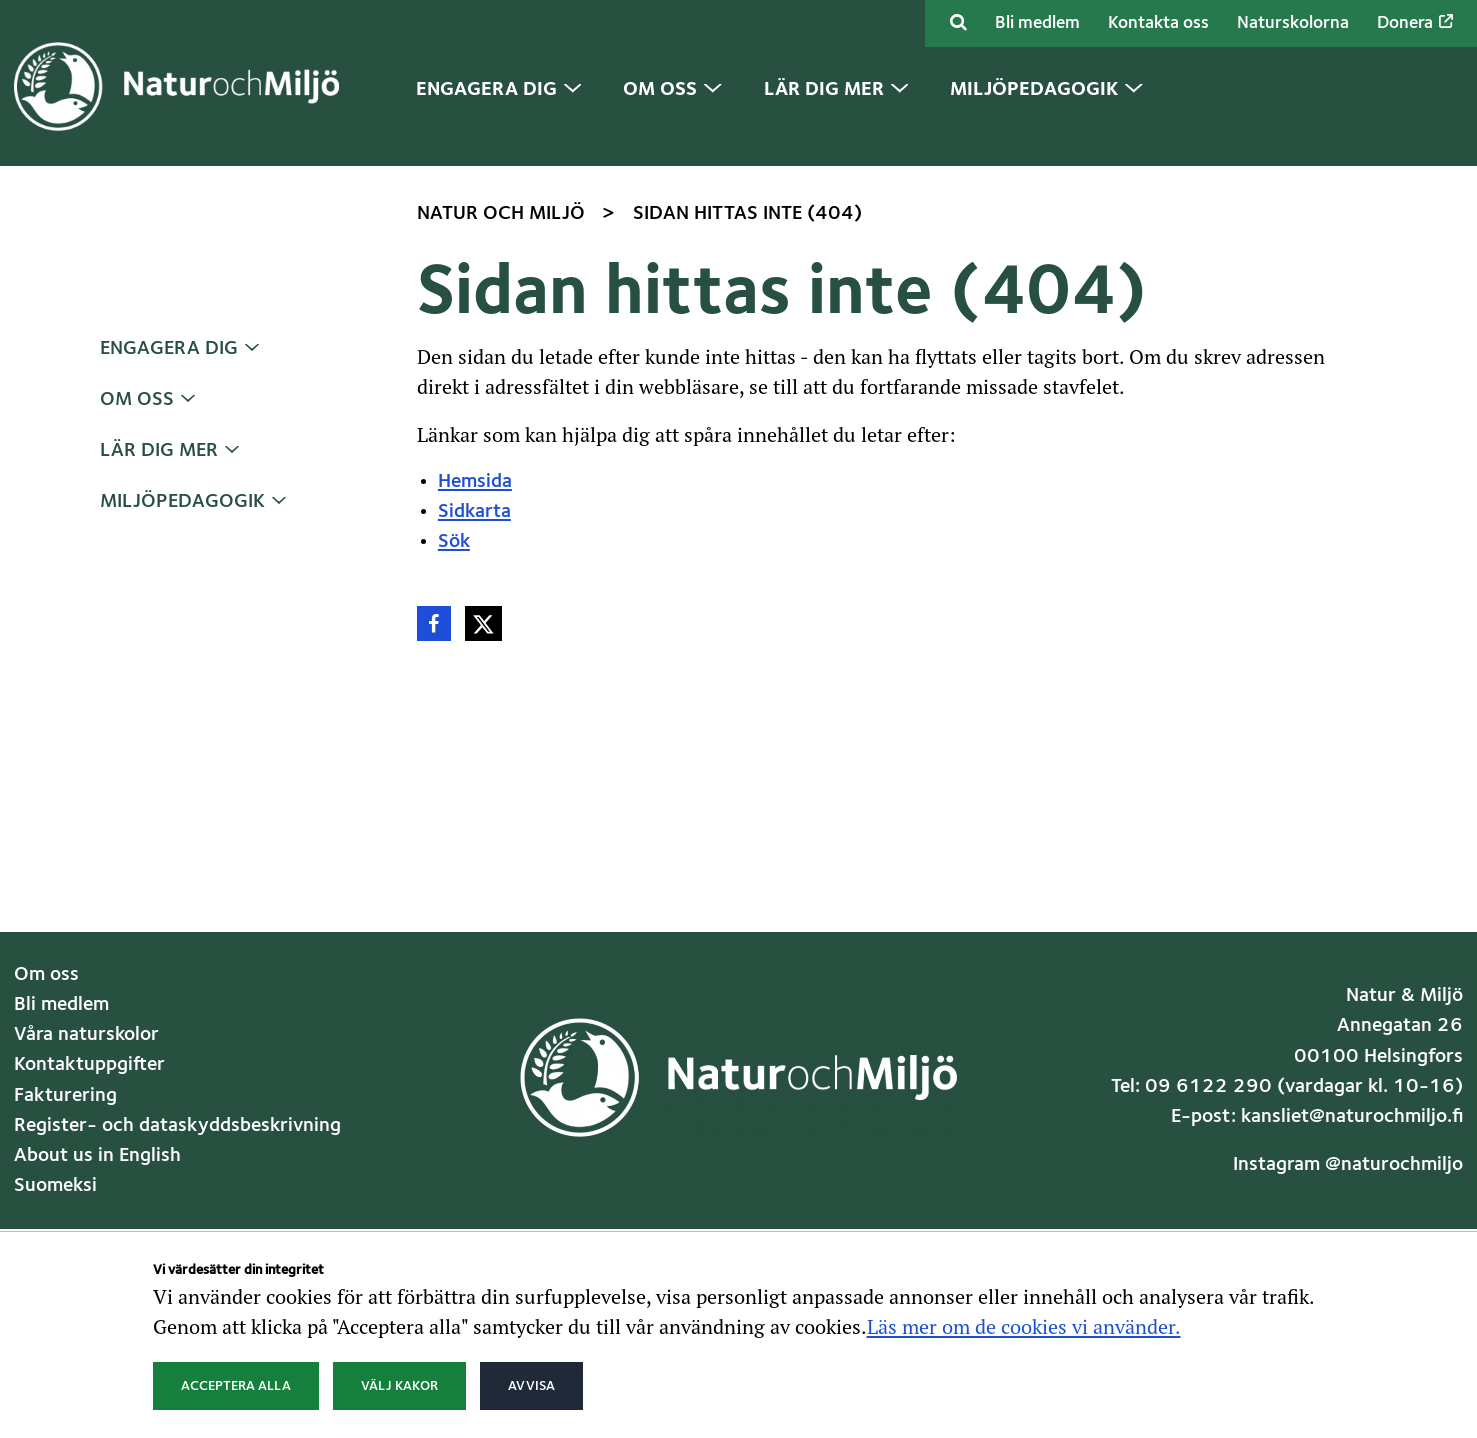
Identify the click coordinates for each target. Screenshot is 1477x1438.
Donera (1415, 23)
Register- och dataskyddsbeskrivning (177, 1126)
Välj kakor (399, 1386)
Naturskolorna (1293, 23)
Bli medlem (1037, 23)
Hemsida (475, 482)
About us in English (97, 1156)
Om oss (137, 400)
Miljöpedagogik (182, 502)
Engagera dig (169, 349)
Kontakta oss (1158, 23)
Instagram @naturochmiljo (1348, 1165)
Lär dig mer (159, 451)
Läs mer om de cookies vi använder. (1024, 1326)
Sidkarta (474, 512)
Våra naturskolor (86, 1035)
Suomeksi (55, 1186)
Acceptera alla (236, 1386)
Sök (454, 542)
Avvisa (531, 1386)
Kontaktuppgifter (89, 1065)
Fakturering (65, 1096)
